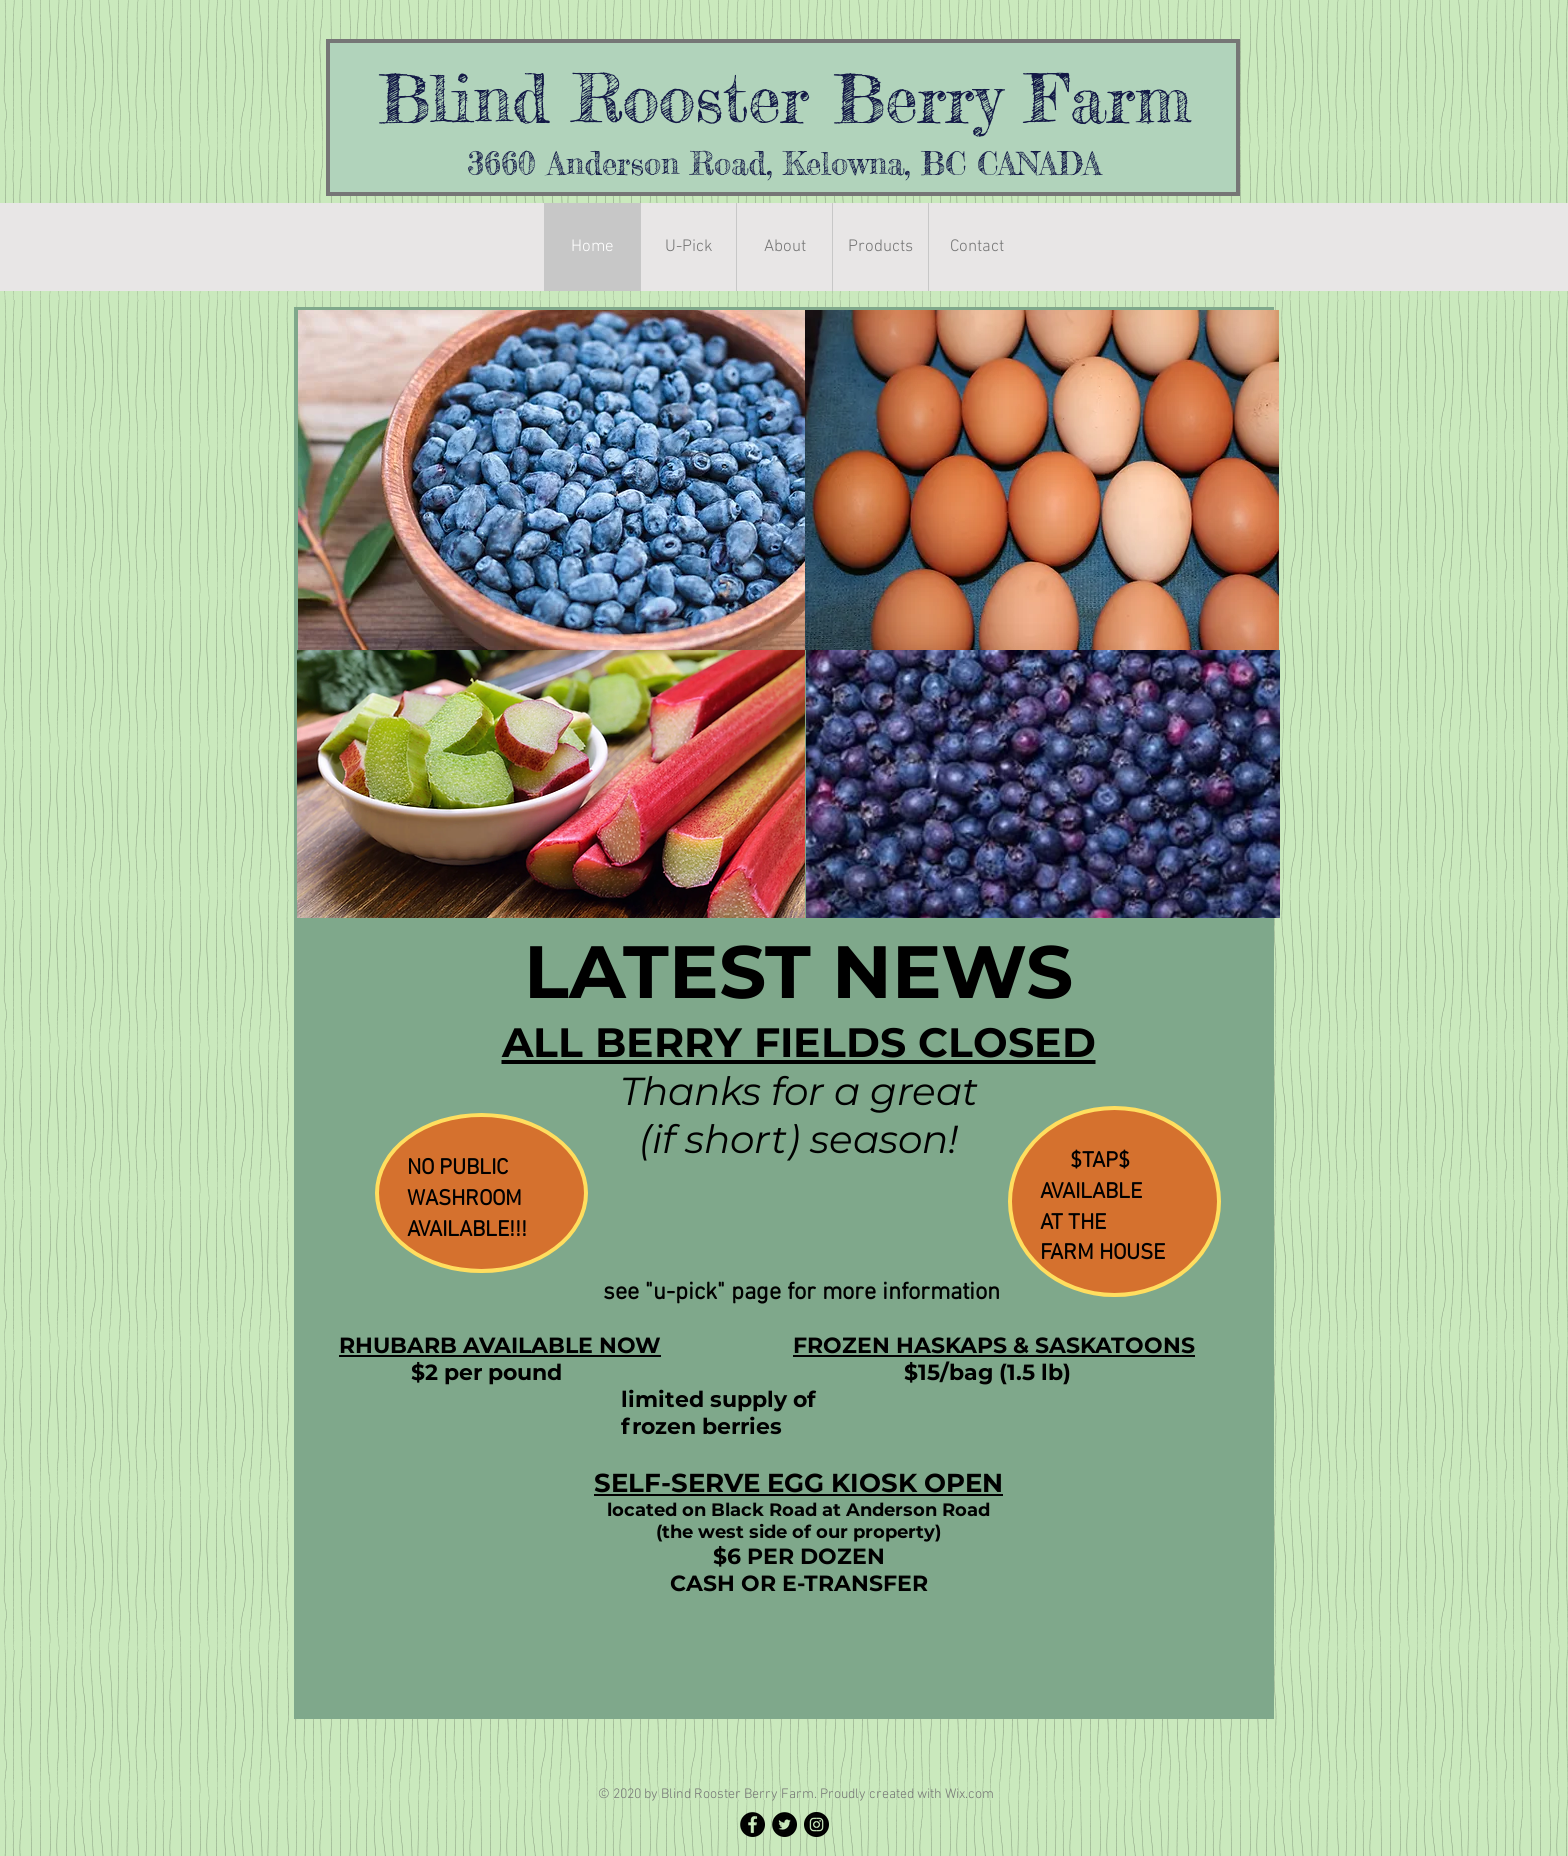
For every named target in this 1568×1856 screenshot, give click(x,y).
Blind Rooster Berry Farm (784, 97)
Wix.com (969, 1794)
